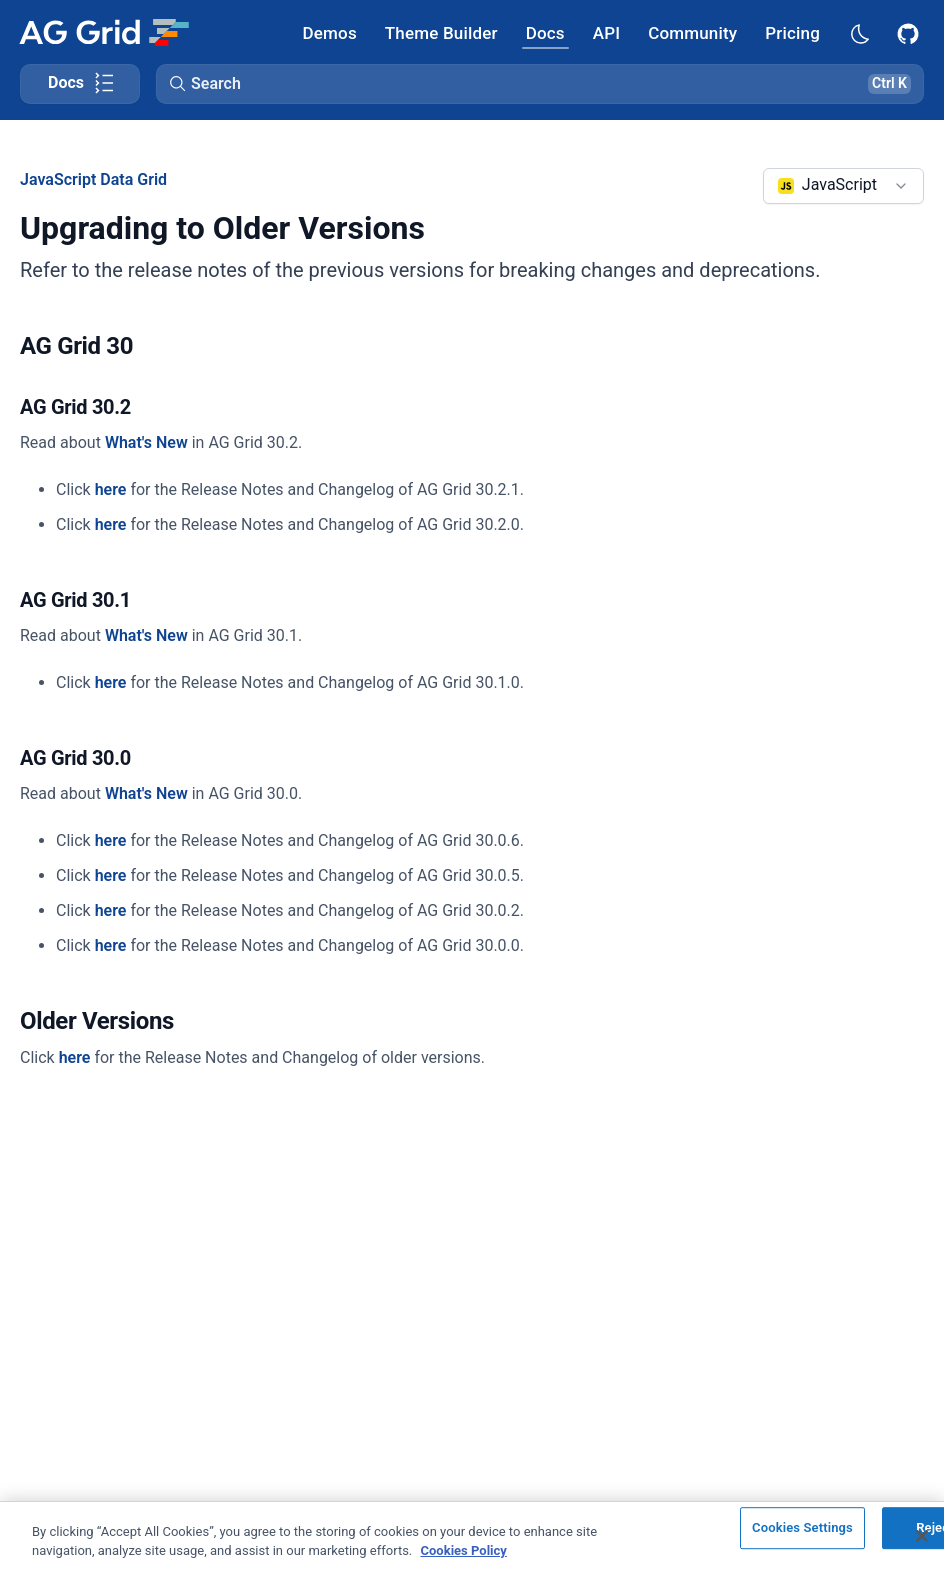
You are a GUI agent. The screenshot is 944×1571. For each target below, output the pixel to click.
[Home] (103, 32)
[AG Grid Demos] (330, 32)
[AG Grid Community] (692, 32)
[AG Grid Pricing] (792, 32)
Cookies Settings (802, 1528)
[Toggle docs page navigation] (80, 84)
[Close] (922, 1536)
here (111, 489)
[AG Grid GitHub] (910, 32)
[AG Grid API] (606, 32)
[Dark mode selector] (859, 32)
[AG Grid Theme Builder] (441, 32)
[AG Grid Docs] (545, 32)
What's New (146, 442)
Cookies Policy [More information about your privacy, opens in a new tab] (464, 1550)
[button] (540, 84)
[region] (472, 1536)
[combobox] (843, 186)
